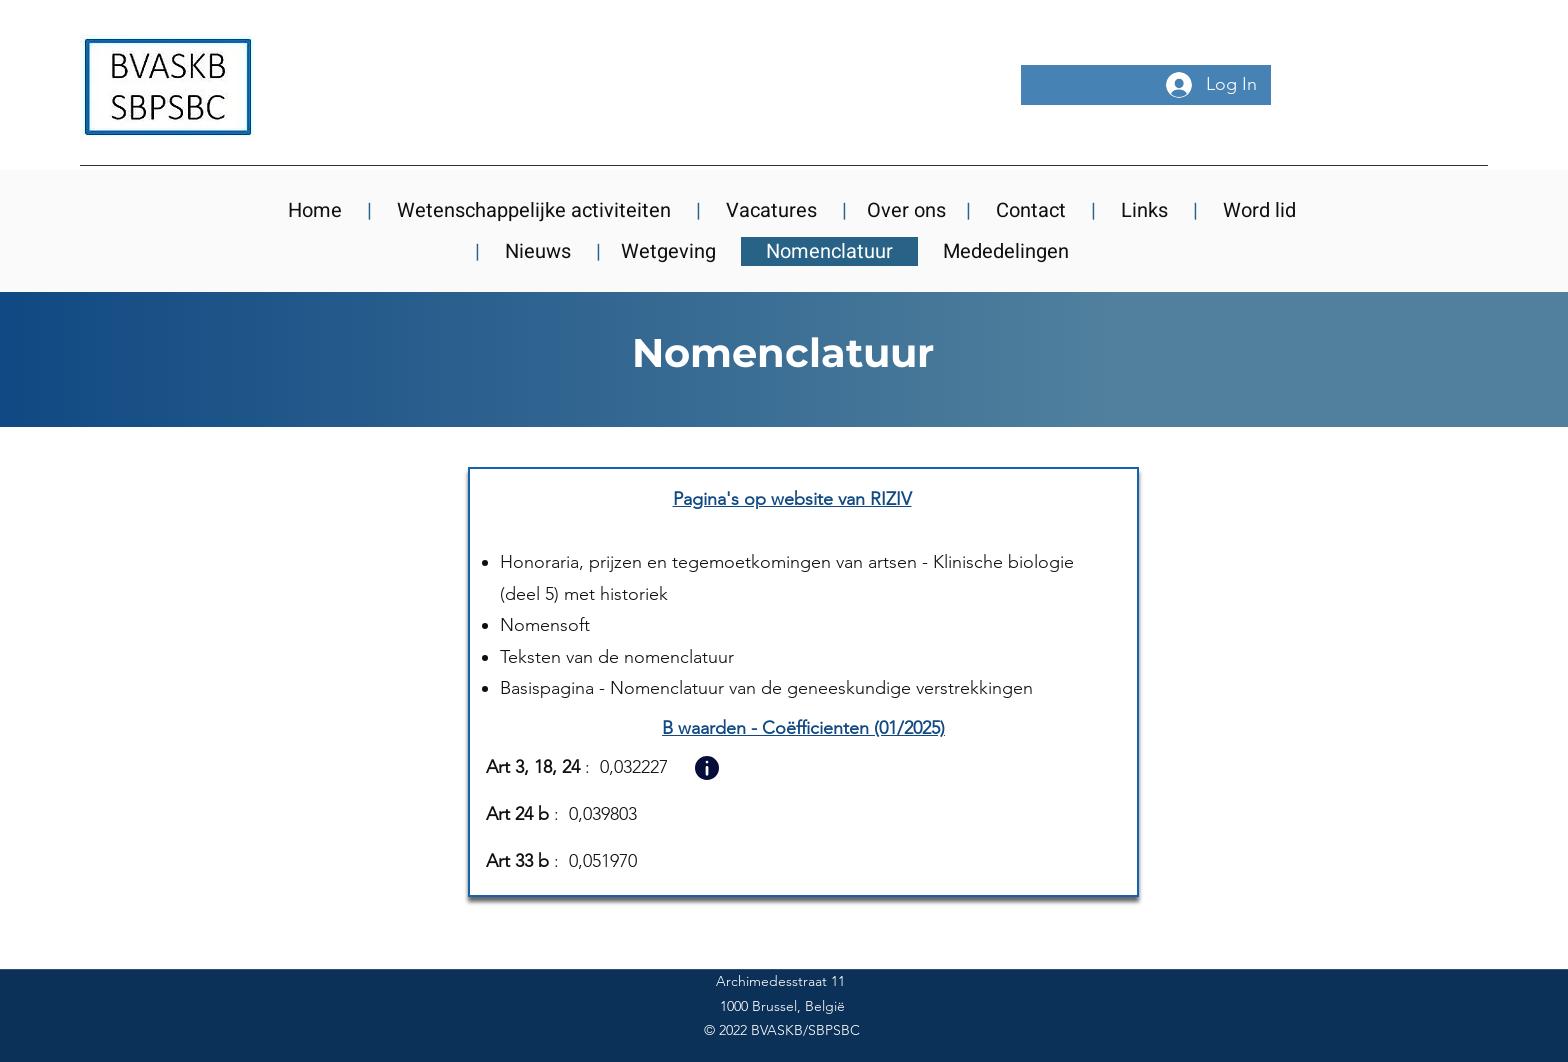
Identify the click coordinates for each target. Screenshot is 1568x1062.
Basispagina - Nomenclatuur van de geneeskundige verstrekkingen (766, 688)
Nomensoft (545, 625)
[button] (706, 768)
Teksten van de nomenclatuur (617, 657)
